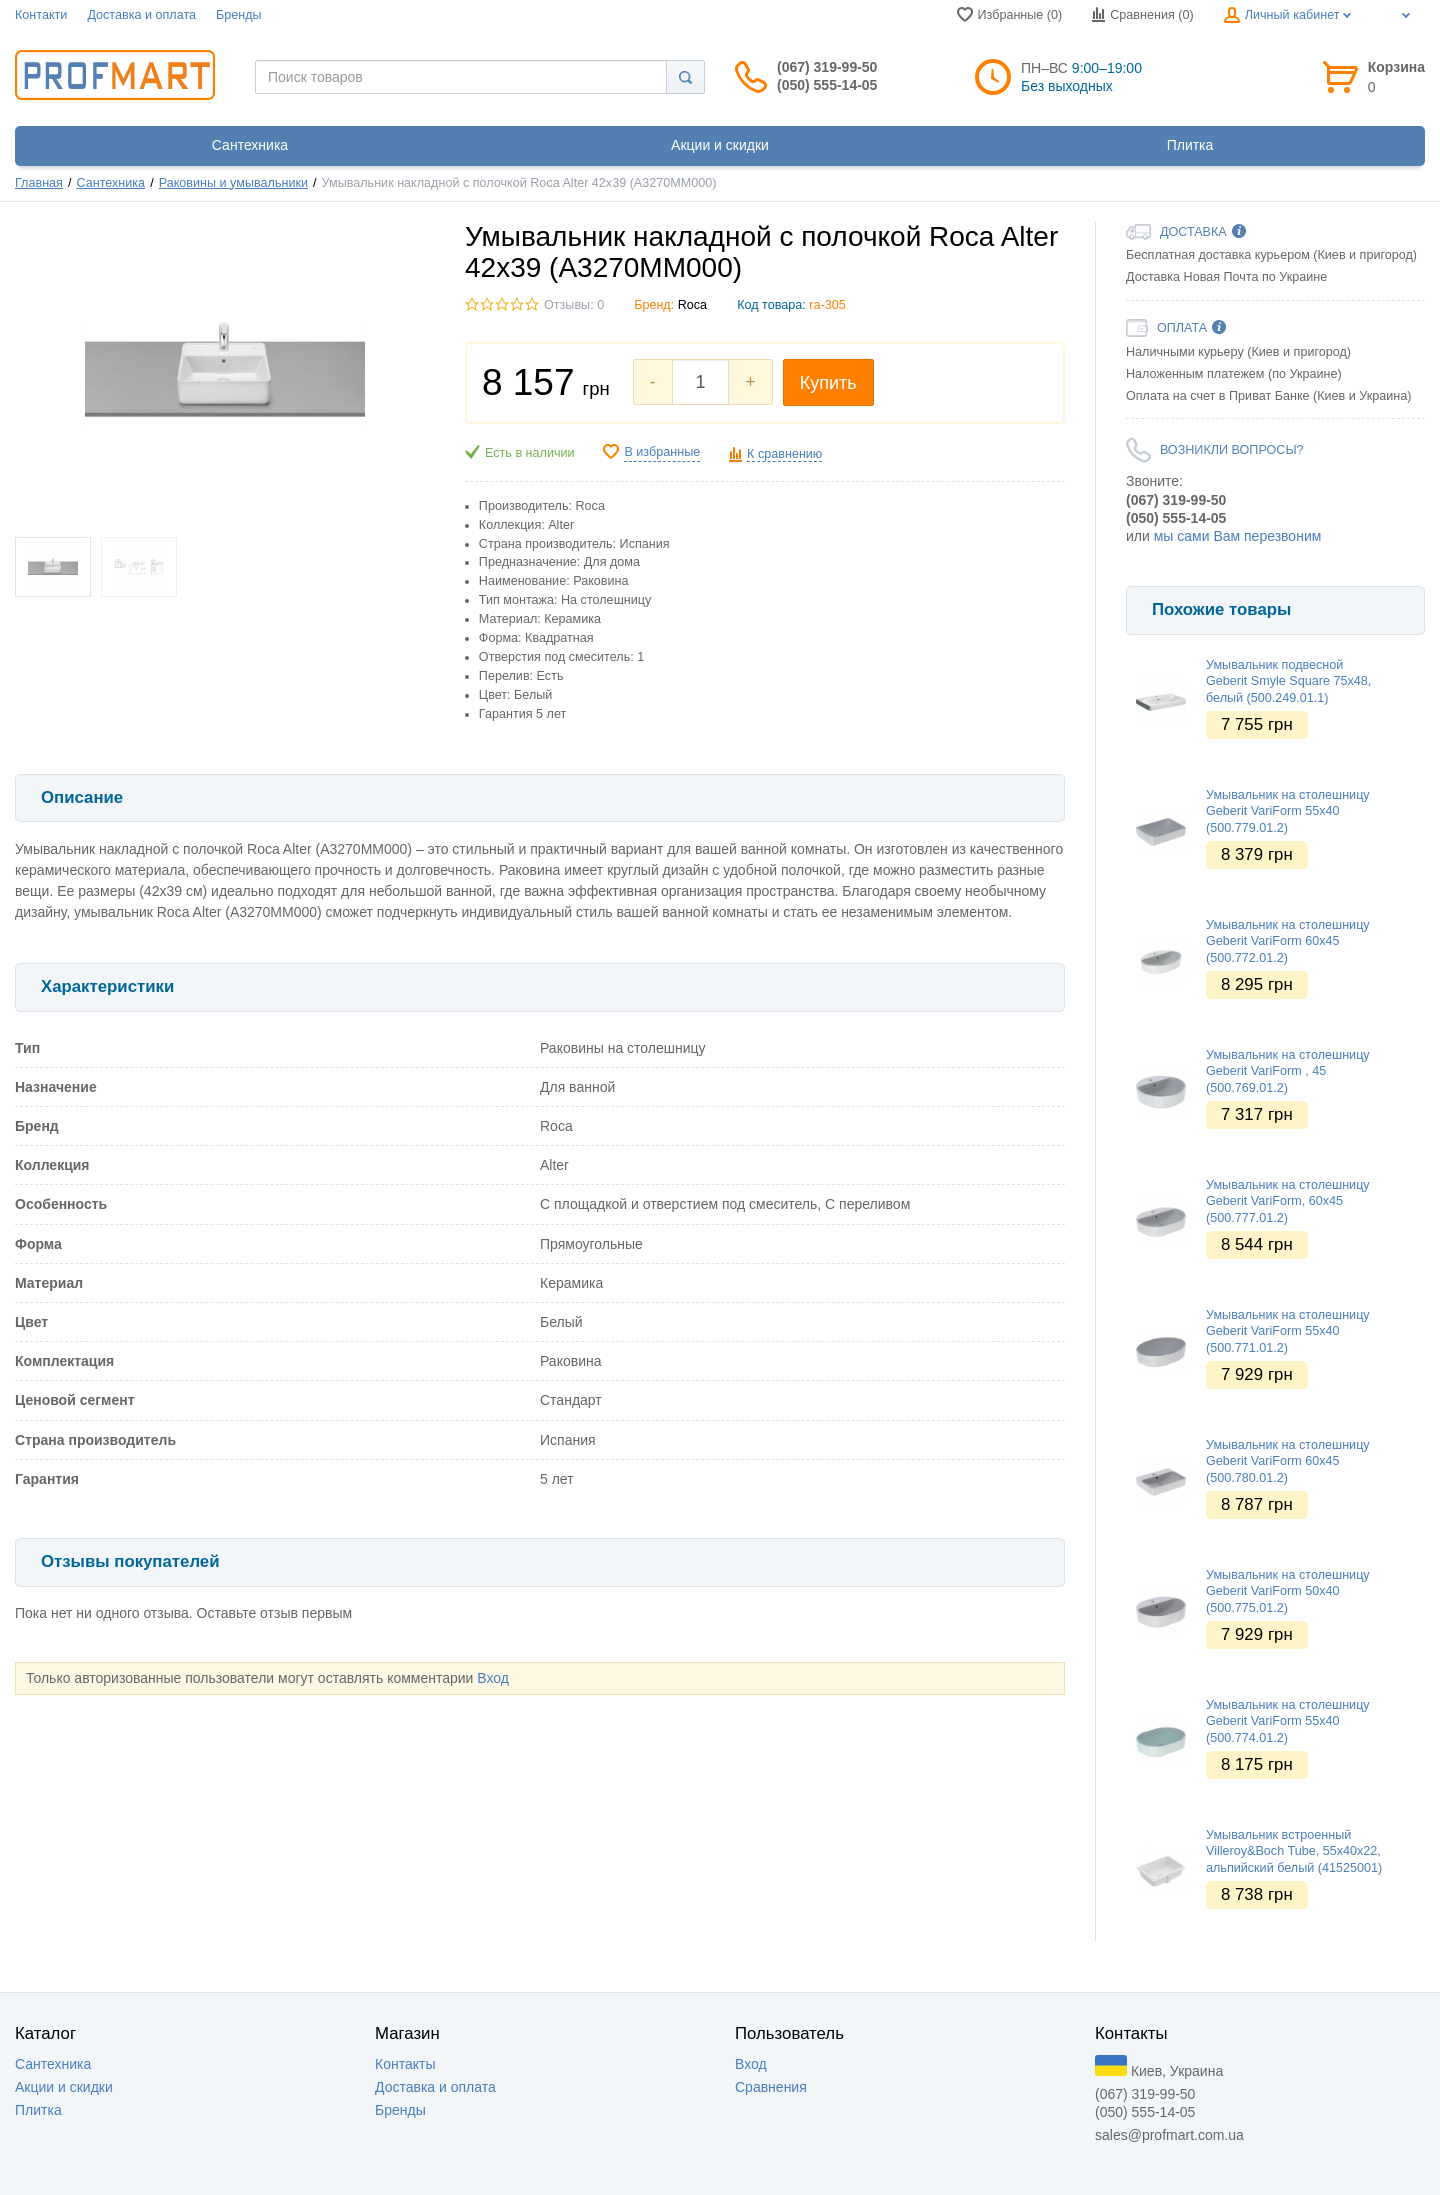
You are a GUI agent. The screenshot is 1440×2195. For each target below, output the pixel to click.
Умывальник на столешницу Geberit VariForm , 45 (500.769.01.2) (1288, 1071)
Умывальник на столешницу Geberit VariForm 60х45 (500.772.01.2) (1288, 941)
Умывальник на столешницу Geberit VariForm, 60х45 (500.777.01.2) (1288, 1201)
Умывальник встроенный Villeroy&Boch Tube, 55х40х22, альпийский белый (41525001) (1294, 1851)
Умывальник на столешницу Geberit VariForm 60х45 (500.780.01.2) (1288, 1461)
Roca (692, 305)
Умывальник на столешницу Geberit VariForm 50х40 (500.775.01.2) (1288, 1591)
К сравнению (784, 454)
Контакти (41, 15)
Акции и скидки (64, 2087)
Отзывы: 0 (574, 305)
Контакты (405, 2064)
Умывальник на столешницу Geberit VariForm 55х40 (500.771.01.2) (1288, 1331)
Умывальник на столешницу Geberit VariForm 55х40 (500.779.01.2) (1288, 811)
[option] (1275, 565)
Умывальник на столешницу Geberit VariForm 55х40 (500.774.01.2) (1288, 1721)
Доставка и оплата (141, 15)
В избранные (662, 452)
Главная (39, 183)
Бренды (239, 15)
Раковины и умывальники (233, 183)
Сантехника (111, 183)
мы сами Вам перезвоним (1238, 536)
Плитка (38, 2110)
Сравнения (771, 2087)
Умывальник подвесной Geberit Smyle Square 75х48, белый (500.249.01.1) (1288, 681)
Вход (493, 1678)
